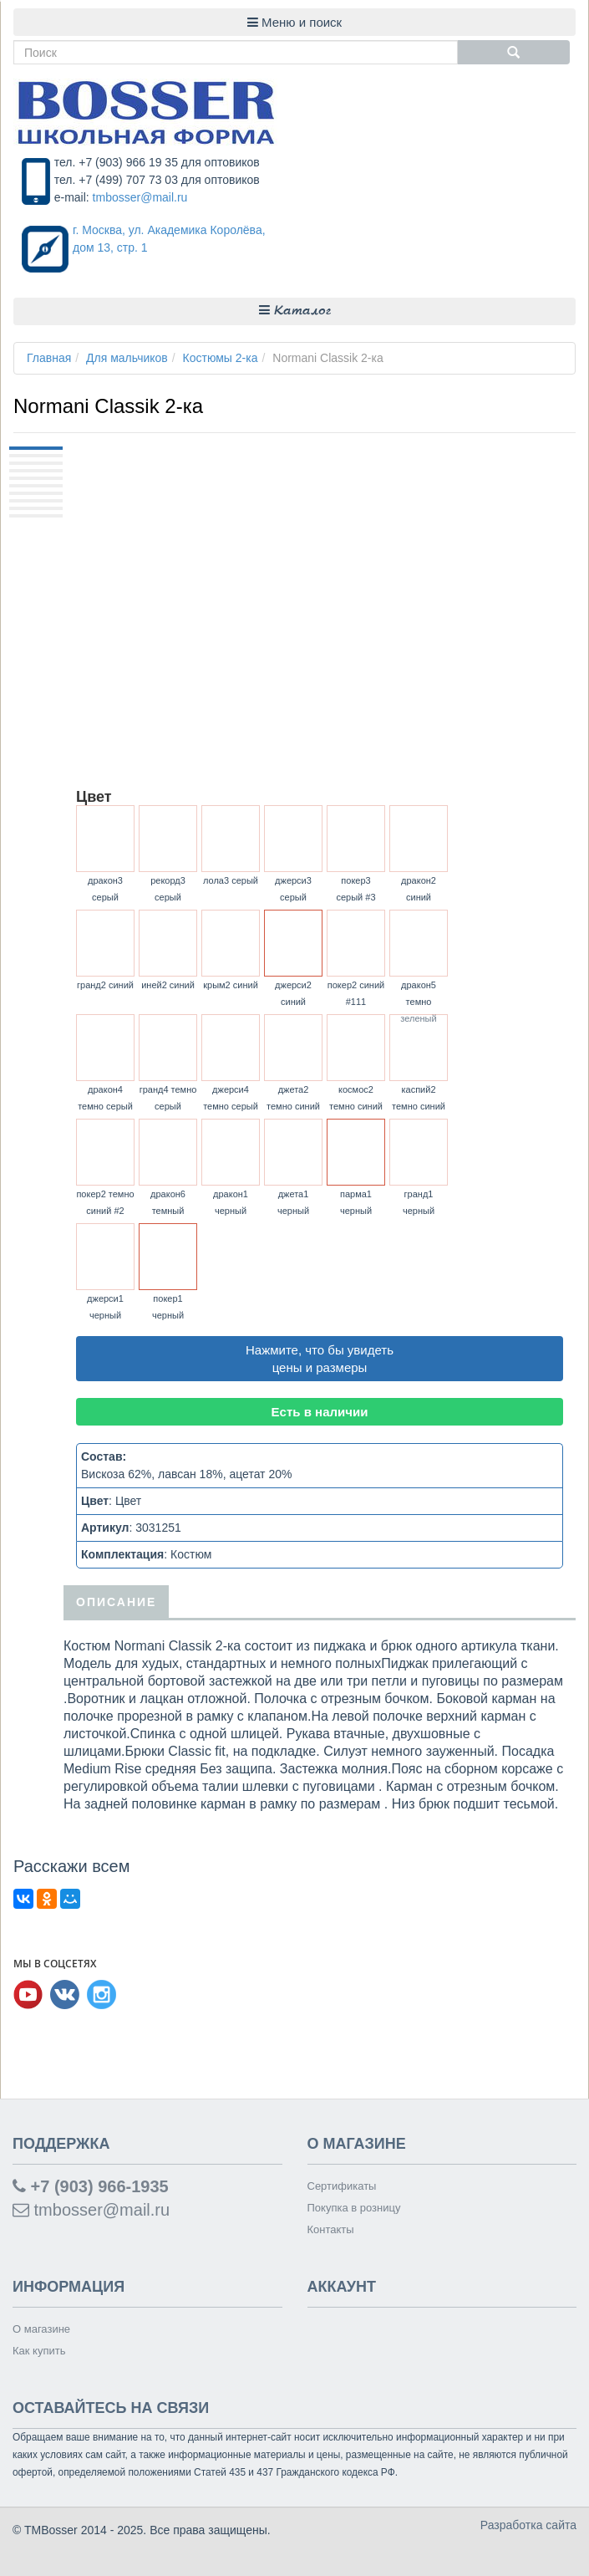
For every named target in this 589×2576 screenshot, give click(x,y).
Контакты (330, 2229)
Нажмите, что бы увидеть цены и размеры (320, 1359)
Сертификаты (342, 2186)
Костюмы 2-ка (220, 358)
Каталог (295, 311)
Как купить (39, 2350)
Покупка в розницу (354, 2207)
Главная (49, 358)
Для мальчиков (127, 358)
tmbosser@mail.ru (140, 197)
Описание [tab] (116, 1601)
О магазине (41, 2329)
